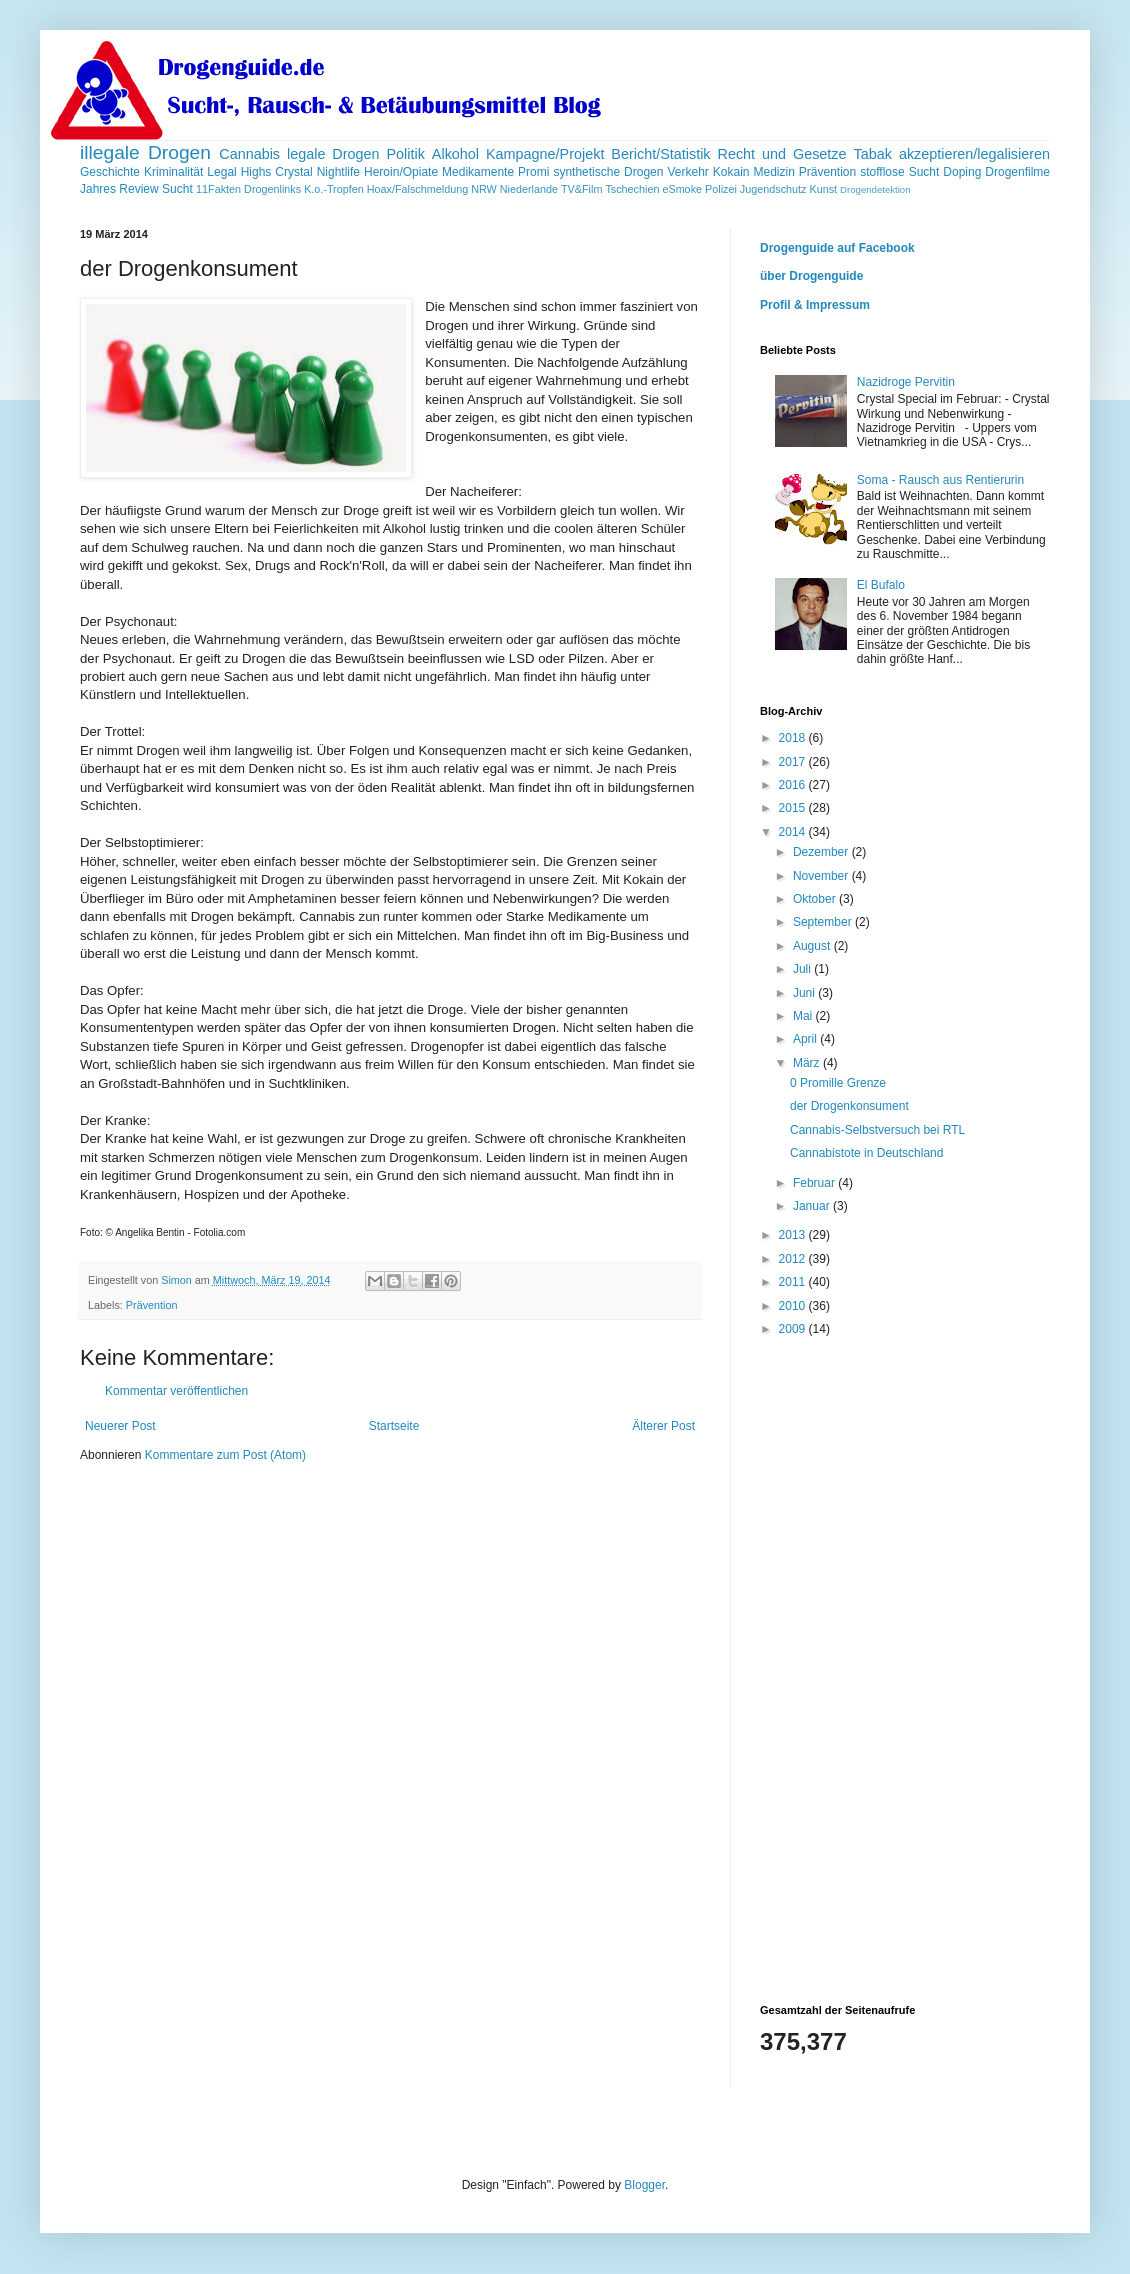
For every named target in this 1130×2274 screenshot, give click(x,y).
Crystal (293, 172)
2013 (794, 1235)
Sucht (177, 189)
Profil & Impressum (815, 305)
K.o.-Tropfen (334, 189)
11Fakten (218, 189)
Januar (813, 1206)
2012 (794, 1259)
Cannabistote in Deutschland (866, 1153)
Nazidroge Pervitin (906, 382)
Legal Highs (239, 172)
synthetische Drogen (608, 172)
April (806, 1039)
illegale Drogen (145, 152)
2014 (794, 832)
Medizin (773, 172)
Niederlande (529, 189)
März (808, 1063)
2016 (794, 785)
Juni (805, 993)
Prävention (827, 172)
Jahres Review (119, 189)
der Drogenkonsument (849, 1106)
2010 (794, 1306)
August (813, 946)
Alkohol (455, 154)
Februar (815, 1183)
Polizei (721, 189)
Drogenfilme (1017, 172)
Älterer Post (663, 1426)
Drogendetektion (875, 189)
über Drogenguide (811, 276)
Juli (803, 969)
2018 (794, 738)
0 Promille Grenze (838, 1083)
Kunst (823, 189)
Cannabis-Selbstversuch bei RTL (877, 1130)
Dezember (822, 852)
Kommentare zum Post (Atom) (225, 1455)
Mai (804, 1016)
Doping (962, 172)
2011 (794, 1282)
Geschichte (110, 172)
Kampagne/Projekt (545, 154)
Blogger (644, 2185)
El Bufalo (881, 585)
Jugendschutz (773, 189)
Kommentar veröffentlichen (176, 1391)
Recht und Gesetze (781, 154)
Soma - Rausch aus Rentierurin (940, 480)
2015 (794, 808)
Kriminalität (173, 172)
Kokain (731, 172)
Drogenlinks (272, 189)
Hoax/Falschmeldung (417, 189)
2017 (794, 762)
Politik (406, 154)
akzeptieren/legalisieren (974, 154)
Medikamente (478, 172)
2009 (794, 1329)
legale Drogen (333, 154)
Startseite (394, 1426)
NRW (484, 189)
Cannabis (249, 154)
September (824, 922)
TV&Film (581, 189)
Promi (533, 172)
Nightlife (338, 172)
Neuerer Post (120, 1426)
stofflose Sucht (899, 172)
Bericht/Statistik (660, 154)
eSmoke (682, 189)
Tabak (873, 154)
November (822, 876)
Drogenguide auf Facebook (837, 248)
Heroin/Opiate (401, 172)
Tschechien (632, 189)
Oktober (816, 899)
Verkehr (687, 172)
